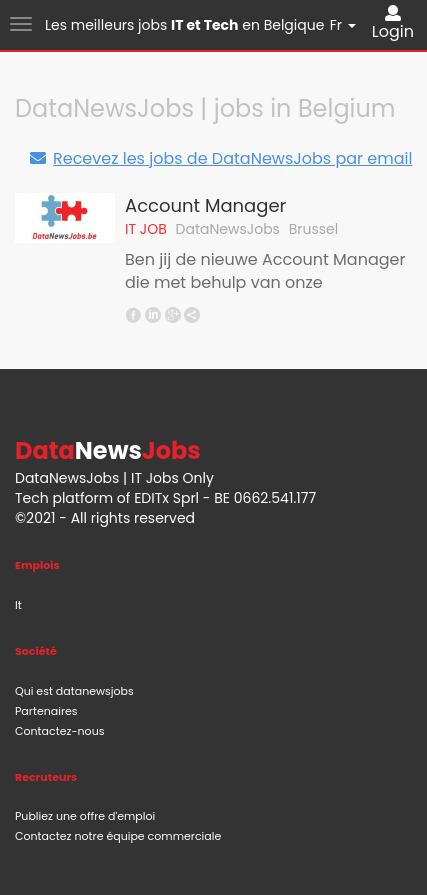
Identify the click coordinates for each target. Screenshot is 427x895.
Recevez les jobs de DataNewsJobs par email (220, 158)
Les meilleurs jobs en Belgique (184, 25)
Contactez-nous (59, 731)
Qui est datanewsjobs (74, 691)
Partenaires (46, 711)
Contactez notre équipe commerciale (118, 836)
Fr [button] (343, 25)
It (18, 605)
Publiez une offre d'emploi (85, 816)
